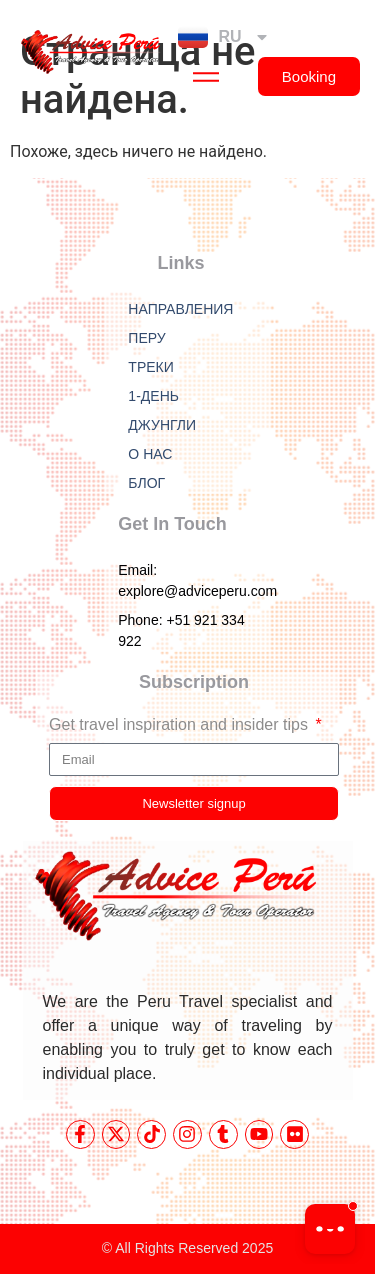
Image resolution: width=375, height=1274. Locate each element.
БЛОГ (146, 483)
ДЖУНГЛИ (162, 425)
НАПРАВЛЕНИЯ (180, 309)
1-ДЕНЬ (153, 396)
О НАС (150, 454)
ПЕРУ (146, 338)
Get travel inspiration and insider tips (180, 725)
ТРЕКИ (150, 367)
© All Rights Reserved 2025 (187, 1248)
